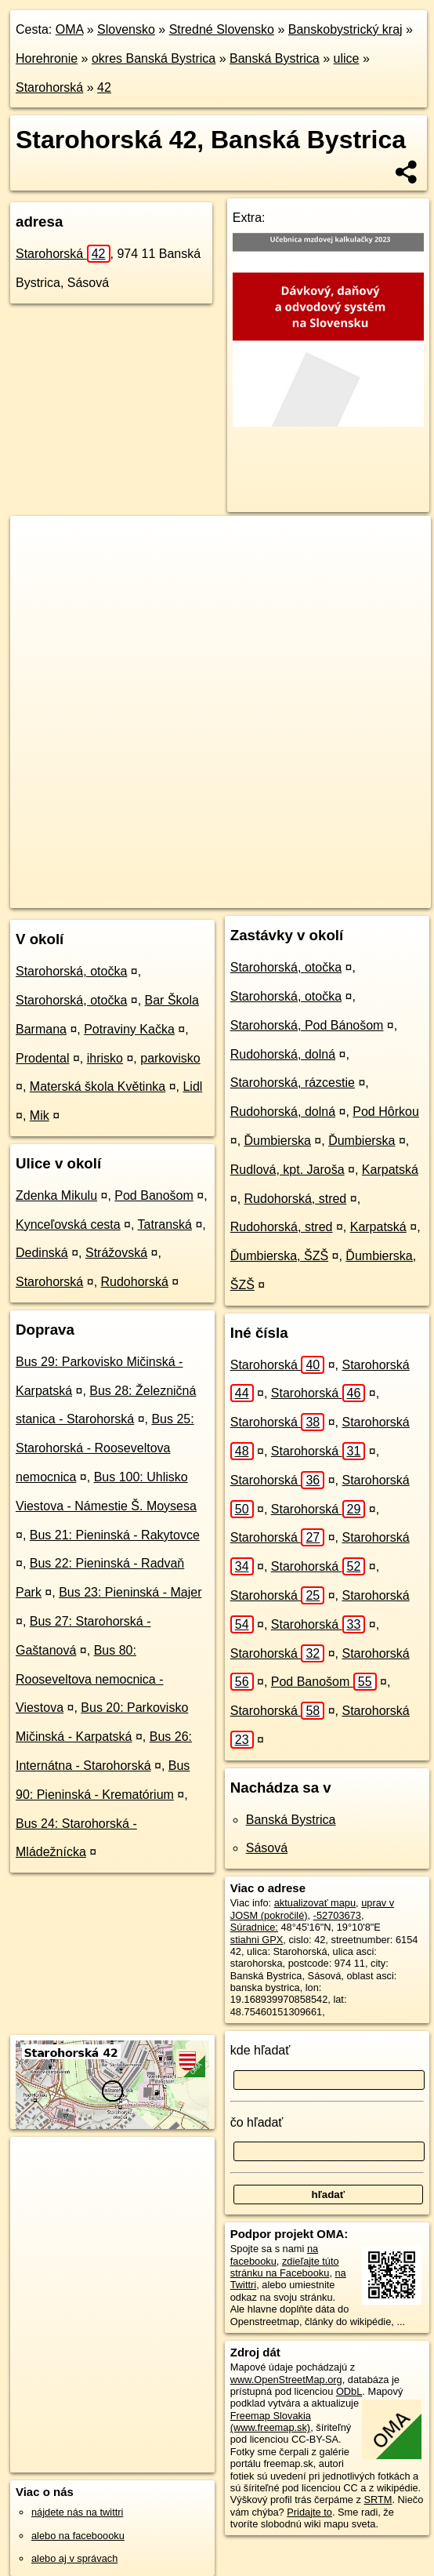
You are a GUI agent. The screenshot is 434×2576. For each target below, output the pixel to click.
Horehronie (47, 58)
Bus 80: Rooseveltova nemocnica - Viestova (90, 1679)
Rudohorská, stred (295, 1198)
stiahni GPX (257, 1940)
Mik (39, 1115)
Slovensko (126, 29)
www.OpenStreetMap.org (286, 2379)
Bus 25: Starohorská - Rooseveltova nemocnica (105, 1448)
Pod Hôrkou (386, 1111)
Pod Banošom (153, 1195)
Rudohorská (134, 1281)
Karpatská (390, 1169)
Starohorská (49, 87)
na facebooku (274, 2254)
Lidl (192, 1086)
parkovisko (170, 1058)
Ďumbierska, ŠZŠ (279, 1256)
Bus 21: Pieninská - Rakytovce (115, 1535)
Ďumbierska (277, 1140)
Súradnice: (254, 1927)
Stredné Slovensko (221, 29)
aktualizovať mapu (315, 1903)
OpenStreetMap (125, 883)
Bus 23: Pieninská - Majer (130, 1592)
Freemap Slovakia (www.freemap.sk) (270, 2421)
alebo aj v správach (74, 2558)
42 (104, 87)
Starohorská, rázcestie (292, 1082)
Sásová (267, 1848)
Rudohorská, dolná (282, 1054)
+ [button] (37, 542)
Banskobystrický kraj (345, 29)
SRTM (377, 2499)
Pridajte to (309, 2512)
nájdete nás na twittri (77, 2512)
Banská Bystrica (275, 58)
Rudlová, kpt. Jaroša (287, 1169)
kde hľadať (260, 2050)
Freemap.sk (206, 883)
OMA (70, 29)
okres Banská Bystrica (153, 58)
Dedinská (42, 1252)
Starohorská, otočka (71, 971)
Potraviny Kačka (129, 1029)
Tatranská (165, 1224)
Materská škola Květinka (97, 1086)
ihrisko (105, 1058)
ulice (347, 58)
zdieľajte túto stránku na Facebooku (284, 2267)
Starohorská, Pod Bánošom (307, 1025)
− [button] (37, 567)
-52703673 (337, 1915)
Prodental (43, 1058)
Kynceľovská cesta (68, 1224)
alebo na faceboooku (78, 2535)
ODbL (349, 2391)
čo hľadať (257, 2122)
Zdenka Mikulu (56, 1195)
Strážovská (116, 1252)
